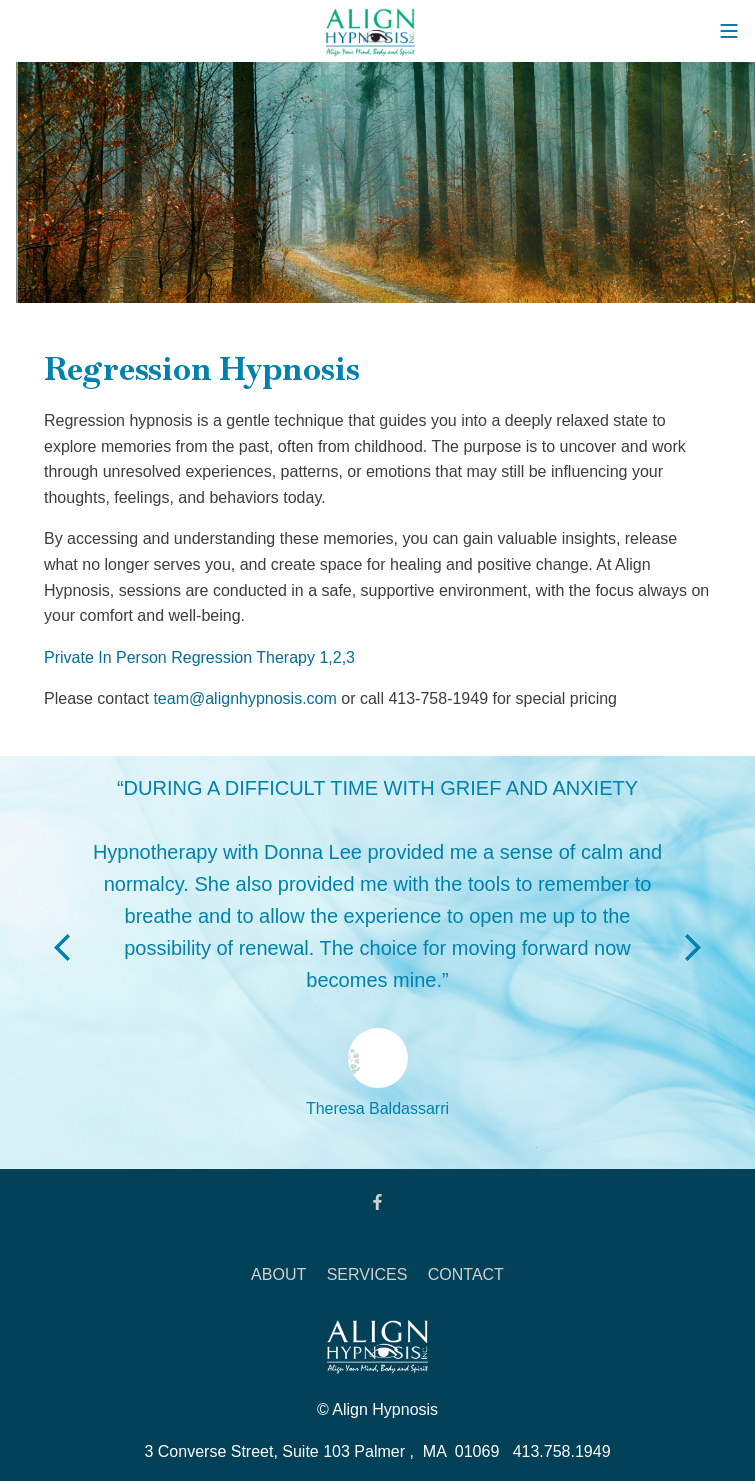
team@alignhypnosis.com (244, 698)
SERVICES (367, 1274)
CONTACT (466, 1274)
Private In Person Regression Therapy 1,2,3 (199, 657)
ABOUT (278, 1274)
